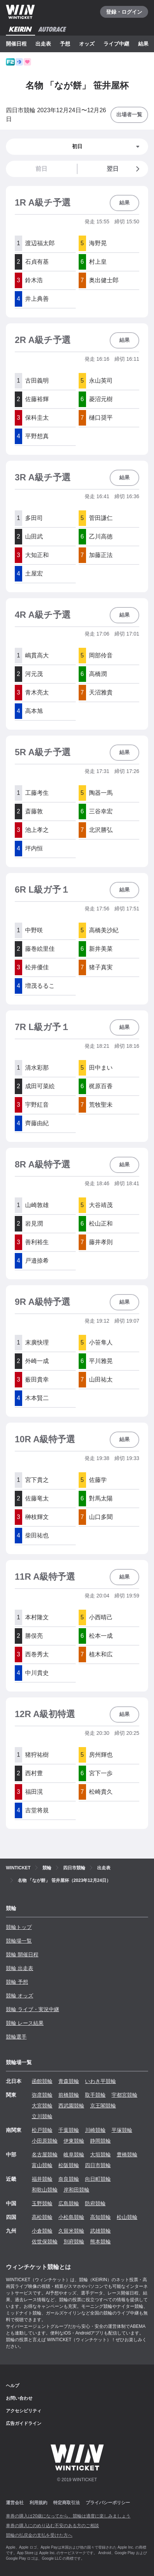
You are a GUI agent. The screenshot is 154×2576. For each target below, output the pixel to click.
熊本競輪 (100, 2242)
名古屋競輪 (45, 2154)
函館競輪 (42, 2081)
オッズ (87, 44)
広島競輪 (68, 2203)
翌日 (124, 168)
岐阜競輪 (74, 2154)
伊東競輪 (74, 2141)
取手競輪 (95, 2095)
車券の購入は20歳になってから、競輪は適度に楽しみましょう (68, 2516)
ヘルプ (12, 2385)
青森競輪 (68, 2081)
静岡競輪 (100, 2141)
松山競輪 (127, 2217)
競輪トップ (19, 1927)
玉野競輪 (42, 2203)
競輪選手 (16, 2037)
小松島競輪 (71, 2217)
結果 (143, 44)
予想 (65, 44)
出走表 (43, 44)
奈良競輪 (68, 2179)
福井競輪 (42, 2179)
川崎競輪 (95, 2130)
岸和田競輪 (76, 2190)
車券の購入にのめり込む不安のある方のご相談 (52, 2525)
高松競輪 (42, 2217)
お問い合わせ (19, 2398)
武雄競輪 (100, 2231)
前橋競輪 (68, 2095)
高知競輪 (100, 2217)
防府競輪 (95, 2203)
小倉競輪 (42, 2231)
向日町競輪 (98, 2179)
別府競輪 (74, 2242)
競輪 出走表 (19, 1968)
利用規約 (38, 2502)
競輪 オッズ (19, 1996)
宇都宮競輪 (124, 2095)
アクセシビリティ (23, 2410)
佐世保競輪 (45, 2242)
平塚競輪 (122, 2130)
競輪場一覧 (19, 1941)
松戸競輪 (42, 2130)
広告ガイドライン (23, 2423)
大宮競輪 (42, 2106)
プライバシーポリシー (108, 2502)
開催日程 (16, 44)
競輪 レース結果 (25, 2023)
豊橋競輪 (127, 2154)
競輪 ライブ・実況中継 (32, 2009)
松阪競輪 (68, 2165)
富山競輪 (42, 2165)
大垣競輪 (100, 2154)
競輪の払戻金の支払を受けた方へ (39, 2535)
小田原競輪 (45, 2141)
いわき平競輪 (100, 2081)
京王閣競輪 (103, 2106)
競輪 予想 (17, 1982)
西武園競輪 (71, 2106)
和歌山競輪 (45, 2190)
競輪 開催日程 (22, 1954)
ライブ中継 (116, 44)
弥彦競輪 (42, 2095)
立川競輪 (42, 2116)
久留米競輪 (71, 2231)
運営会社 (15, 2502)
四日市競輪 (98, 2165)
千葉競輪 (68, 2130)
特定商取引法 (66, 2502)
